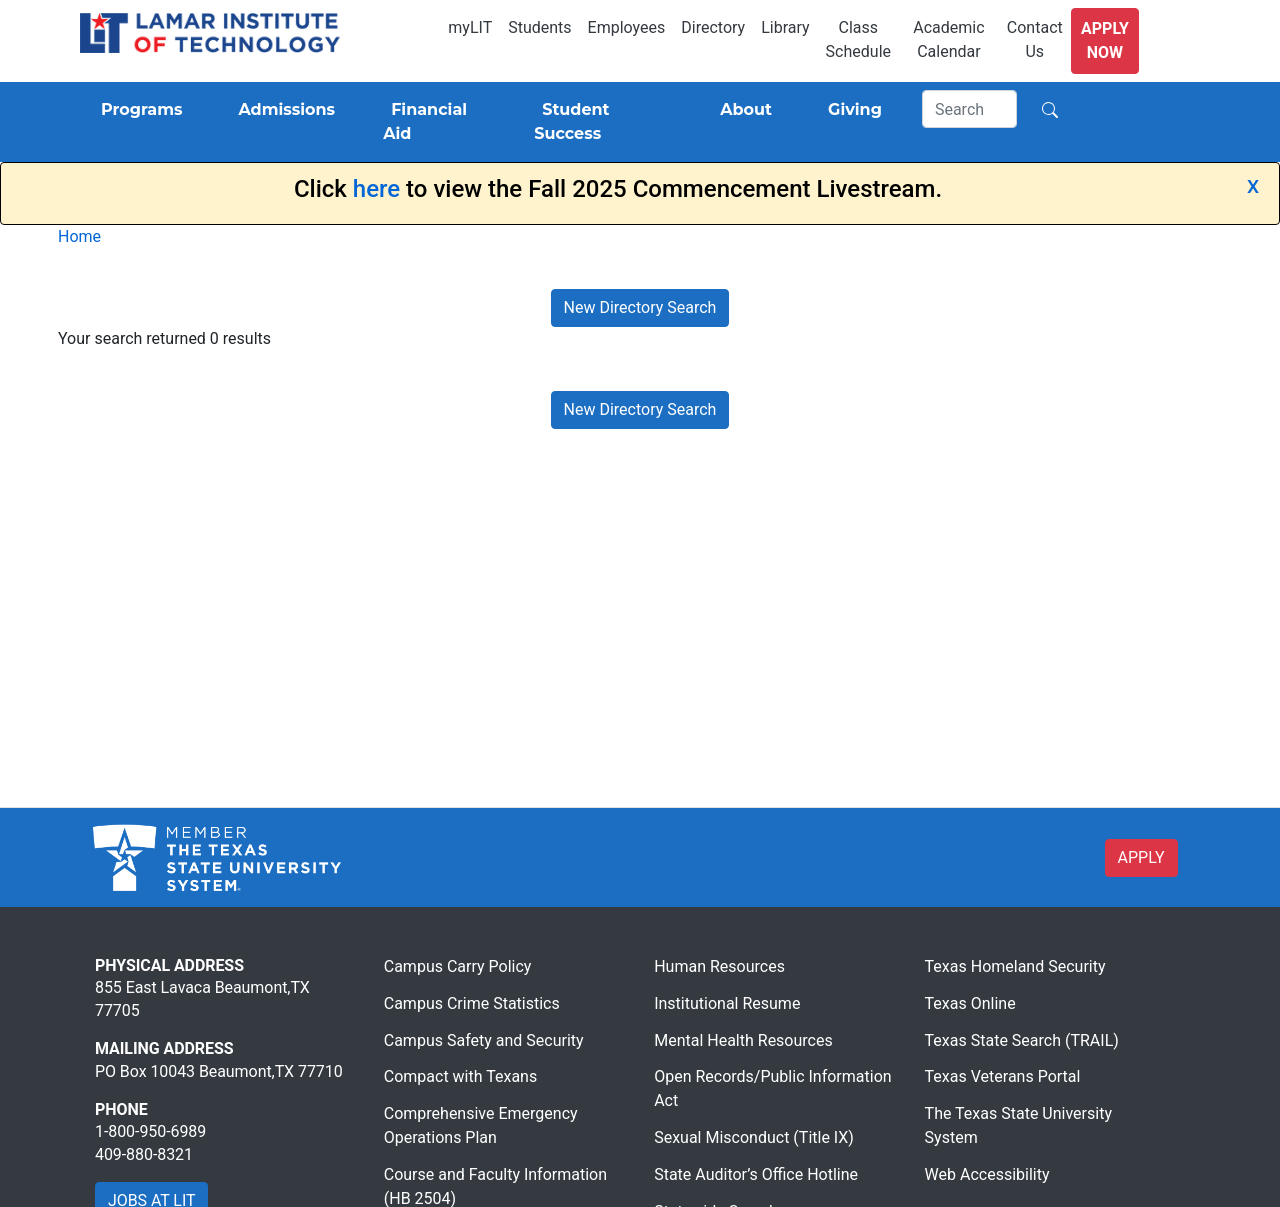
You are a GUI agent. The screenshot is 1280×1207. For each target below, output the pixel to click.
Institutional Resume (727, 1003)
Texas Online (970, 1003)
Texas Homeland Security (1015, 966)
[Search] (970, 109)
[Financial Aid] (434, 122)
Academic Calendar (948, 39)
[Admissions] (282, 110)
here (376, 189)
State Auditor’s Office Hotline (756, 1174)
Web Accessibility (987, 1174)
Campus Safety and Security (484, 1040)
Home (79, 236)
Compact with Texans (460, 1076)
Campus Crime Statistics (472, 1003)
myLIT (470, 27)
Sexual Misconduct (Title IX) (754, 1137)
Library (785, 27)
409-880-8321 (144, 1154)
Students (539, 27)
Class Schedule (858, 39)
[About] (742, 110)
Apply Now (1105, 40)
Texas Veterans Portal (1003, 1076)
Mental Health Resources (743, 1040)
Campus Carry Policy (458, 966)
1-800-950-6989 (150, 1131)
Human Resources (719, 966)
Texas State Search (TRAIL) (1022, 1040)
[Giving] (851, 110)
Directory (713, 27)
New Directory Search (640, 307)
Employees (627, 27)
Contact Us (1035, 39)
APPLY (1141, 857)
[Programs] (137, 110)
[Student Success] (599, 122)
